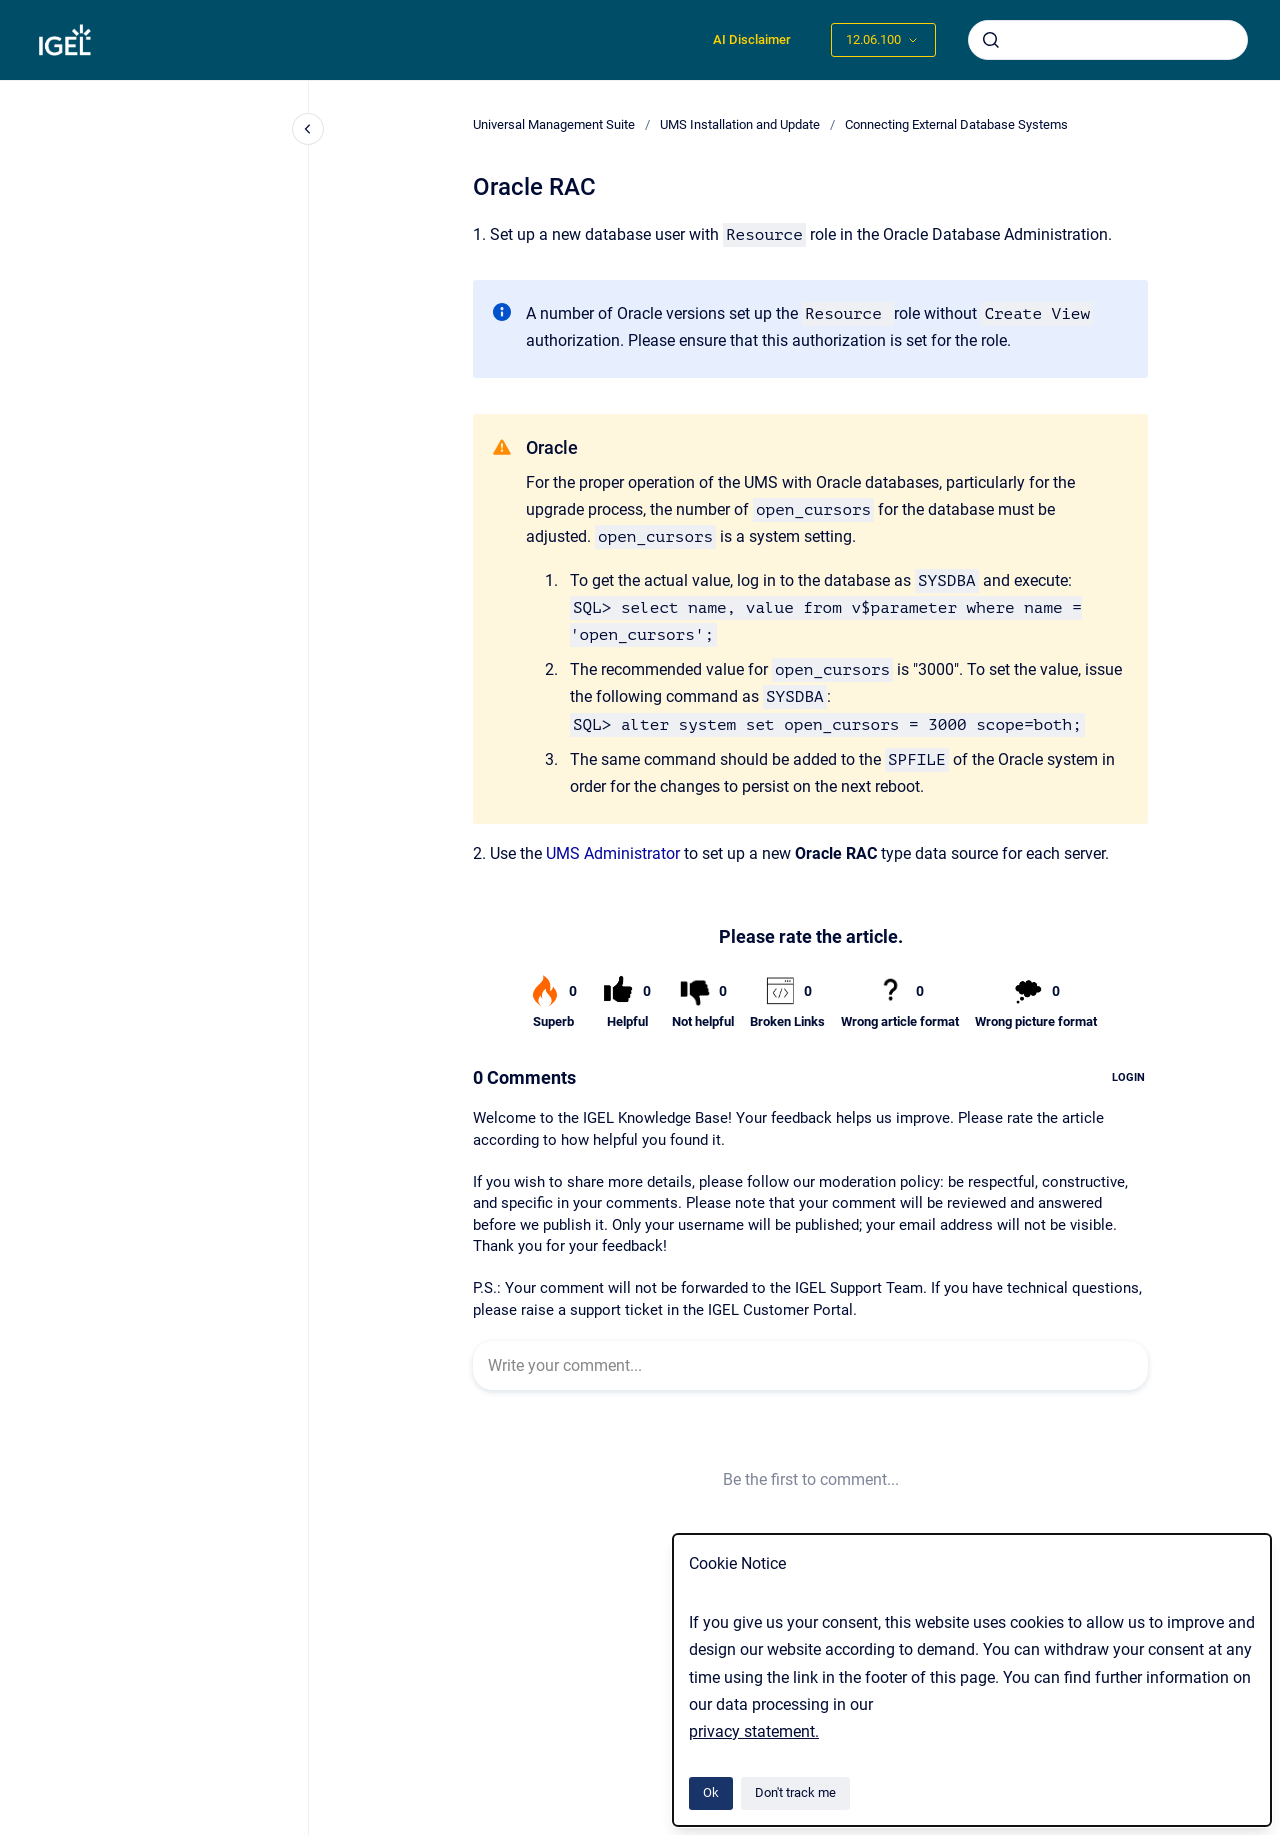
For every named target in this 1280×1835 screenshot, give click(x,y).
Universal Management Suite (554, 124)
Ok (711, 1792)
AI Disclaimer (752, 39)
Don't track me (795, 1792)
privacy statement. (754, 1731)
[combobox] (1108, 40)
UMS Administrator (613, 853)
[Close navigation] (308, 129)
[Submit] (991, 40)
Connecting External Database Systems (956, 124)
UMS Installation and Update (740, 124)
